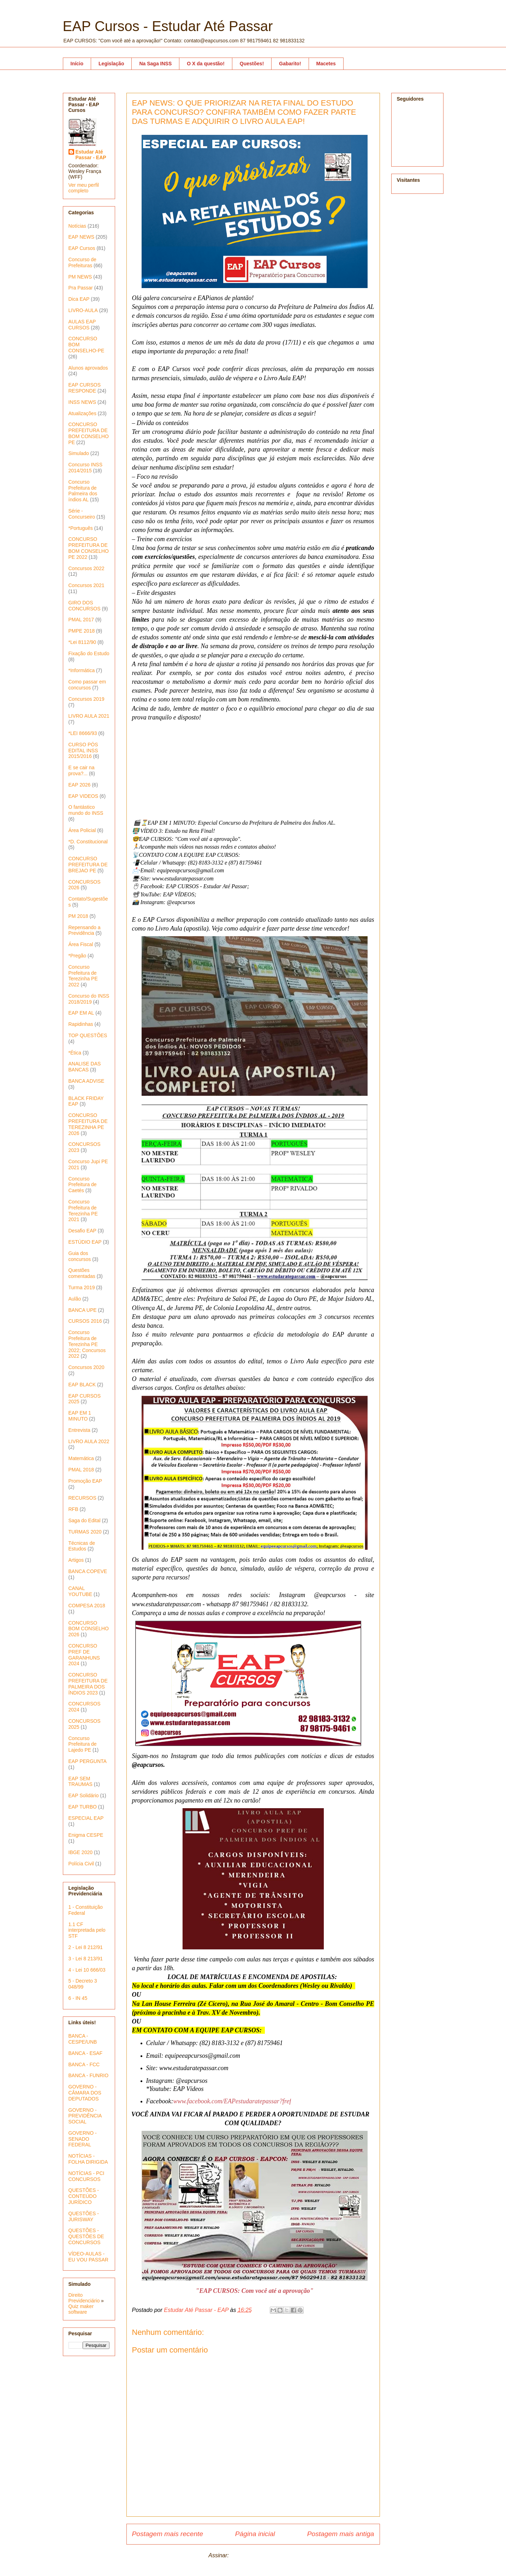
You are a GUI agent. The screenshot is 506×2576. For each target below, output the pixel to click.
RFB (73, 1509)
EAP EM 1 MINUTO (80, 1416)
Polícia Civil (81, 1863)
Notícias (78, 226)
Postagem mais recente (167, 2534)
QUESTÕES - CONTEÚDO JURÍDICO (84, 2196)
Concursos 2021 (87, 585)
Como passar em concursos (87, 685)
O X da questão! (206, 63)
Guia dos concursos (80, 1256)
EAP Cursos (82, 248)
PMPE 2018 (82, 631)
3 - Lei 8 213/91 (86, 1958)
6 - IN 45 (78, 1998)
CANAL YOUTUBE (81, 1591)
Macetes (326, 63)
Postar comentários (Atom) (263, 2555)
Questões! (252, 63)
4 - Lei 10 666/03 (87, 1970)
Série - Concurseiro (82, 514)
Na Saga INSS (155, 63)
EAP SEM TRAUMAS (81, 1781)
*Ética (75, 1053)
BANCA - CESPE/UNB (83, 2039)
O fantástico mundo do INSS (86, 810)
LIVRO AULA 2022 (89, 1441)
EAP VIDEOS (84, 796)
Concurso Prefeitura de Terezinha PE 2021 (83, 1210)
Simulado (79, 453)
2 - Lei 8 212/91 (86, 1947)
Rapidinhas (81, 1024)
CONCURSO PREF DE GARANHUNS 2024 (84, 1654)
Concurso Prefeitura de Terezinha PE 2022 (83, 975)
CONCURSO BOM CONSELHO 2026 (89, 1629)
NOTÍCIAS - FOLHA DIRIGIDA (88, 2159)
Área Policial (82, 830)
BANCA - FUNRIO (89, 2075)
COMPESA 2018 (87, 1605)
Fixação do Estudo (89, 653)
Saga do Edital (85, 1520)
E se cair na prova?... (82, 770)
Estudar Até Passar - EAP (91, 154)
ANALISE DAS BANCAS (85, 1066)
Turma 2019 (82, 1287)
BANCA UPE (83, 1310)
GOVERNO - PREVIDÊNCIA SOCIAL (85, 2116)
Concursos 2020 (87, 1367)
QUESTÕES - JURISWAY (84, 2216)
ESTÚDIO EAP (85, 1242)
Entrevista (79, 1430)
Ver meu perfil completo (84, 187)
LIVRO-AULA (83, 310)
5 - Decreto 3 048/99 (83, 1984)
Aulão (75, 1299)
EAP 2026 (80, 785)
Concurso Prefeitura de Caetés (83, 1185)
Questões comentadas (82, 1273)
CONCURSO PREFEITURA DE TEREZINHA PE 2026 (88, 1124)
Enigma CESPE (86, 1835)
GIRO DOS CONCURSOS (85, 605)
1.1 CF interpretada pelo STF (87, 1930)
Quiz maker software (81, 2309)
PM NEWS (80, 277)
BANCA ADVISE (87, 1081)
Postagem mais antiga (340, 2534)
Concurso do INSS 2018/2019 (89, 999)
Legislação (111, 63)
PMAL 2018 (81, 1469)
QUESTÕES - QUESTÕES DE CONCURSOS (86, 2236)
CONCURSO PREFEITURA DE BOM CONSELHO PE (89, 433)
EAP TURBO (83, 1807)
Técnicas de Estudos (82, 1546)
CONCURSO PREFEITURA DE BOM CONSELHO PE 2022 (89, 548)
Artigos (76, 1560)
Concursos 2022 (87, 568)
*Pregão (78, 955)
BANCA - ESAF (85, 2053)
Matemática (81, 1458)
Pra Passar (81, 288)
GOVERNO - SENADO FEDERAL (83, 2139)
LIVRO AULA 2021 (89, 716)
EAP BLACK (82, 1384)
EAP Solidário (84, 1795)
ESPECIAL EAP (86, 1818)
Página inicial (255, 2534)
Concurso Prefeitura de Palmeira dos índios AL (83, 490)
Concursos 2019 (87, 699)
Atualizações (82, 413)
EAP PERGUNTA (88, 1761)
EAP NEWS (82, 237)
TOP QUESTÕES (88, 1035)
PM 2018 (78, 916)
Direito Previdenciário (84, 2297)
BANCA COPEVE (88, 1571)
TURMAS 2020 (85, 1532)
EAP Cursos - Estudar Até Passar (168, 26)
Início (77, 63)
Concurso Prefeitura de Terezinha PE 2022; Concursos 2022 (87, 1344)
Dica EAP (79, 299)
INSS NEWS (82, 402)
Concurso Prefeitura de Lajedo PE (83, 1744)
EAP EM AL (81, 1013)
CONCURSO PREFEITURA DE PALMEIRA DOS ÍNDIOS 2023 (88, 1683)
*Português (81, 528)
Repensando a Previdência (85, 930)
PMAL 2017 (81, 619)
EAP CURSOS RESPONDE (85, 388)
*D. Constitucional (88, 841)
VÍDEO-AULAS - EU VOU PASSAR (88, 2257)
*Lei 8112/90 (82, 642)
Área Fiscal (81, 944)
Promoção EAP (85, 1481)
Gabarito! (290, 63)
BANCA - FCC (84, 2064)
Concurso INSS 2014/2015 (85, 467)
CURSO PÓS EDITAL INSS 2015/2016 (83, 750)
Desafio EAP (82, 1230)
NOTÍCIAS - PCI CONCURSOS (87, 2176)
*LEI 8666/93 (83, 733)
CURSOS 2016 (85, 1321)
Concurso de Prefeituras (82, 262)
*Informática (82, 670)
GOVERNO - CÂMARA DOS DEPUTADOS (85, 2093)
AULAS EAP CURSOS (82, 324)
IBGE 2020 (81, 1852)
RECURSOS (82, 1498)
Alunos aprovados (88, 368)
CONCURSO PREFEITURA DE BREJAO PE (88, 864)
